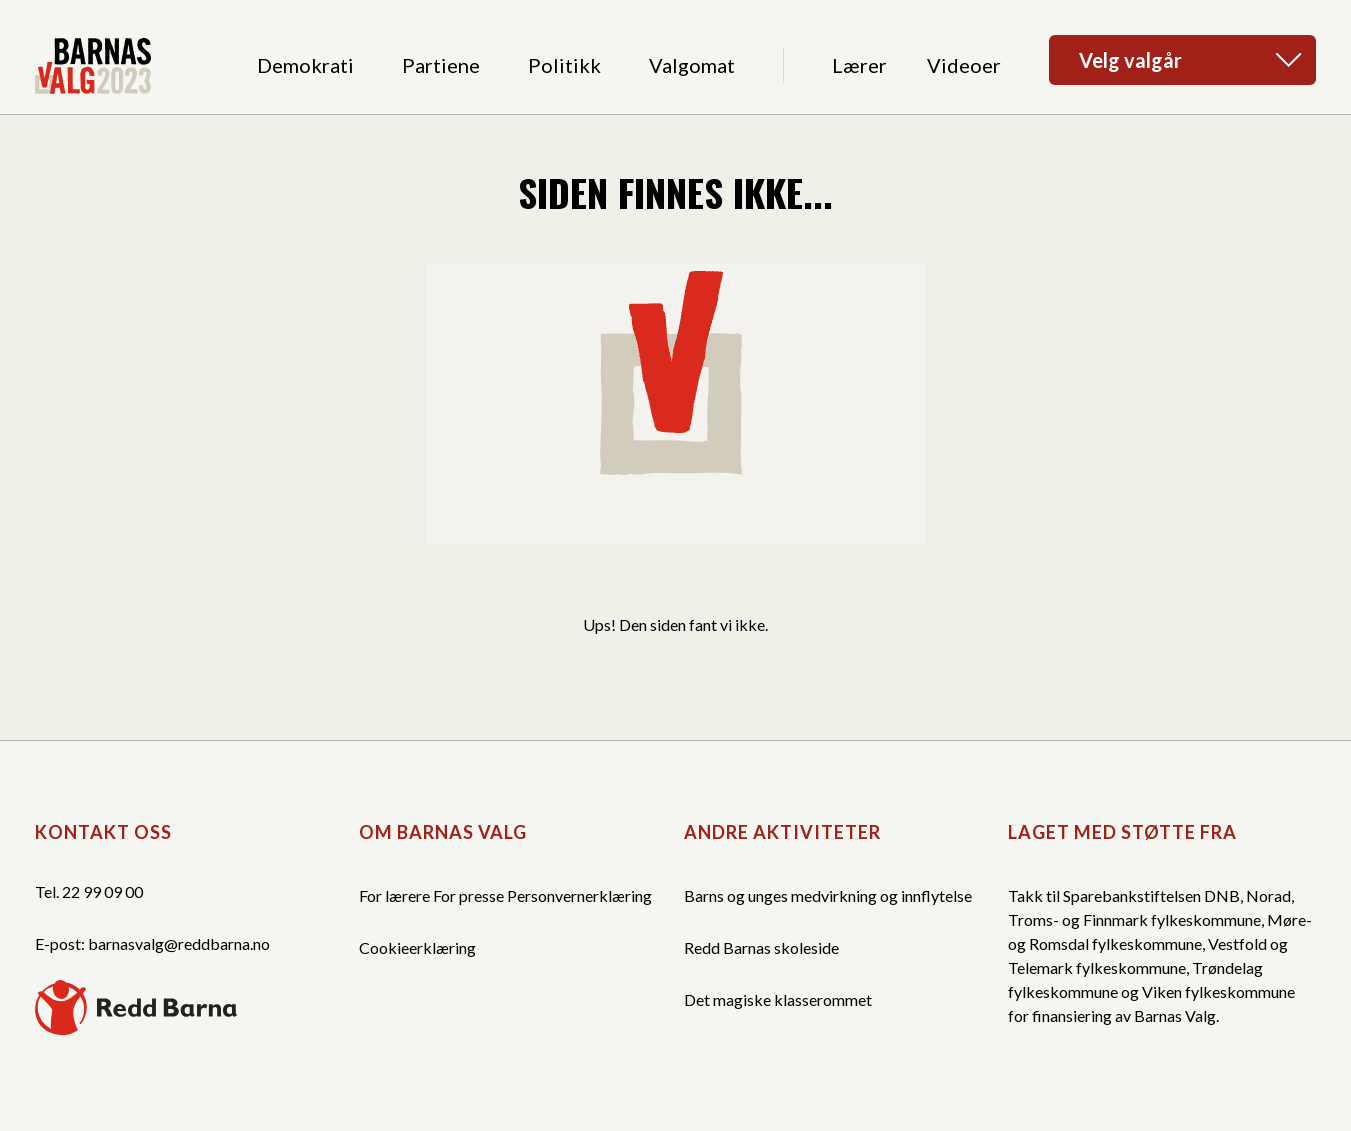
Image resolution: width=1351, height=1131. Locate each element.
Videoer (964, 65)
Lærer (859, 65)
